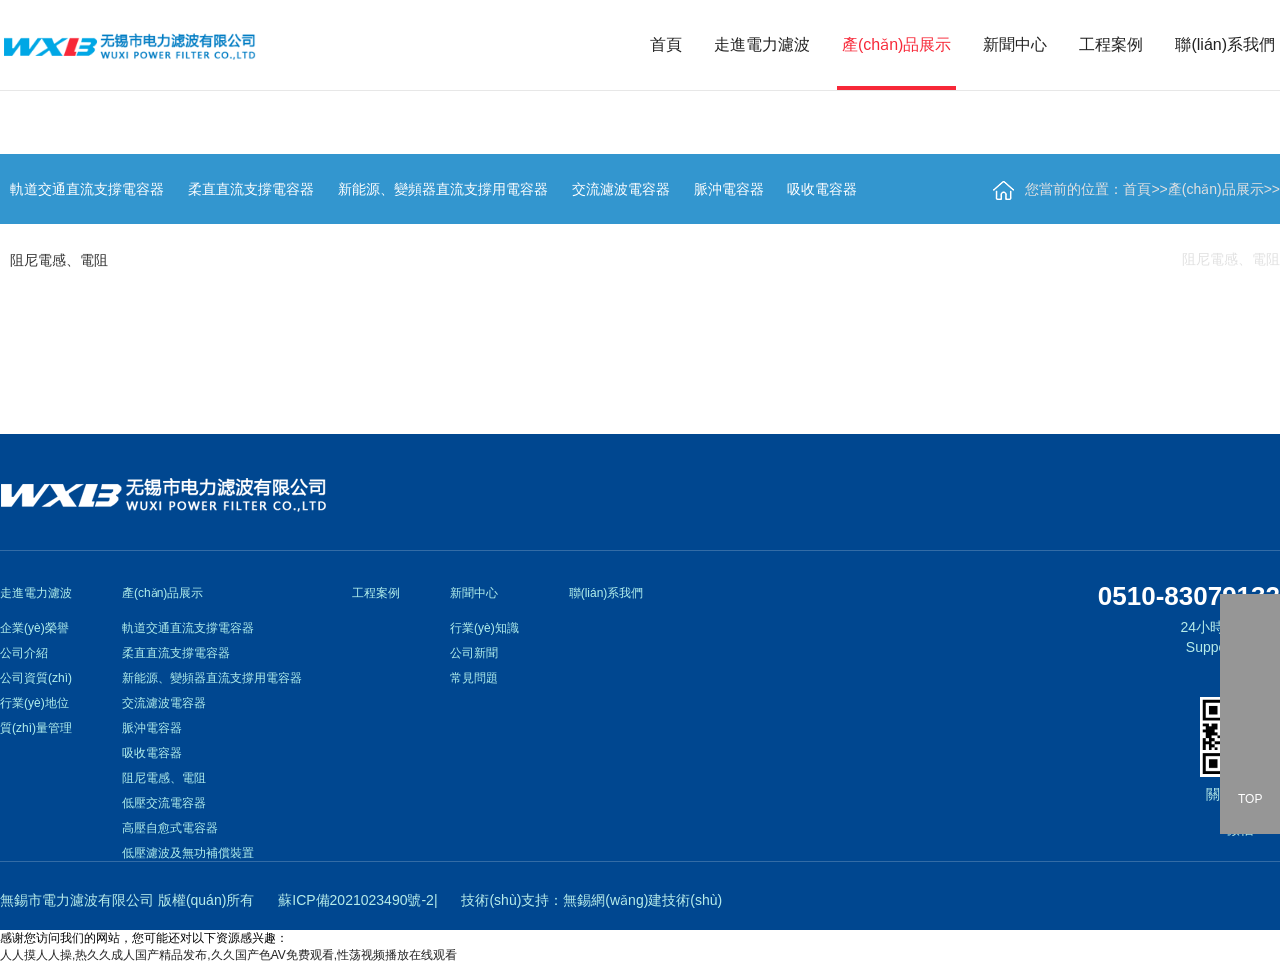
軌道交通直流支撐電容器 (188, 628)
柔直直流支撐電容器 (176, 653)
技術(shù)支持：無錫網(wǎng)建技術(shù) (591, 900)
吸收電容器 (152, 753)
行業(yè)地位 (34, 703)
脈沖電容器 (152, 728)
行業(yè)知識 (484, 628)
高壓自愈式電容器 (170, 828)
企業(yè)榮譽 (34, 628)
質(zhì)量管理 (36, 728)
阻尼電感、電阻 (164, 778)
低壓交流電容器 (164, 803)
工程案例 (1111, 44)
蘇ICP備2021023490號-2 (356, 900)
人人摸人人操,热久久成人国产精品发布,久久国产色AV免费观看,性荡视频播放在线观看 (228, 955)
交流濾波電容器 (164, 703)
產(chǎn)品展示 (896, 44)
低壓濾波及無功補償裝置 (188, 853)
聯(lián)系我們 (1225, 44)
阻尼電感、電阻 (1231, 259)
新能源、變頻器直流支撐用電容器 (212, 678)
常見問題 (474, 678)
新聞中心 (1015, 44)
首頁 (666, 44)
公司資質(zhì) (36, 678)
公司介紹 (24, 653)
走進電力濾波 (762, 44)
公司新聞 (474, 653)
